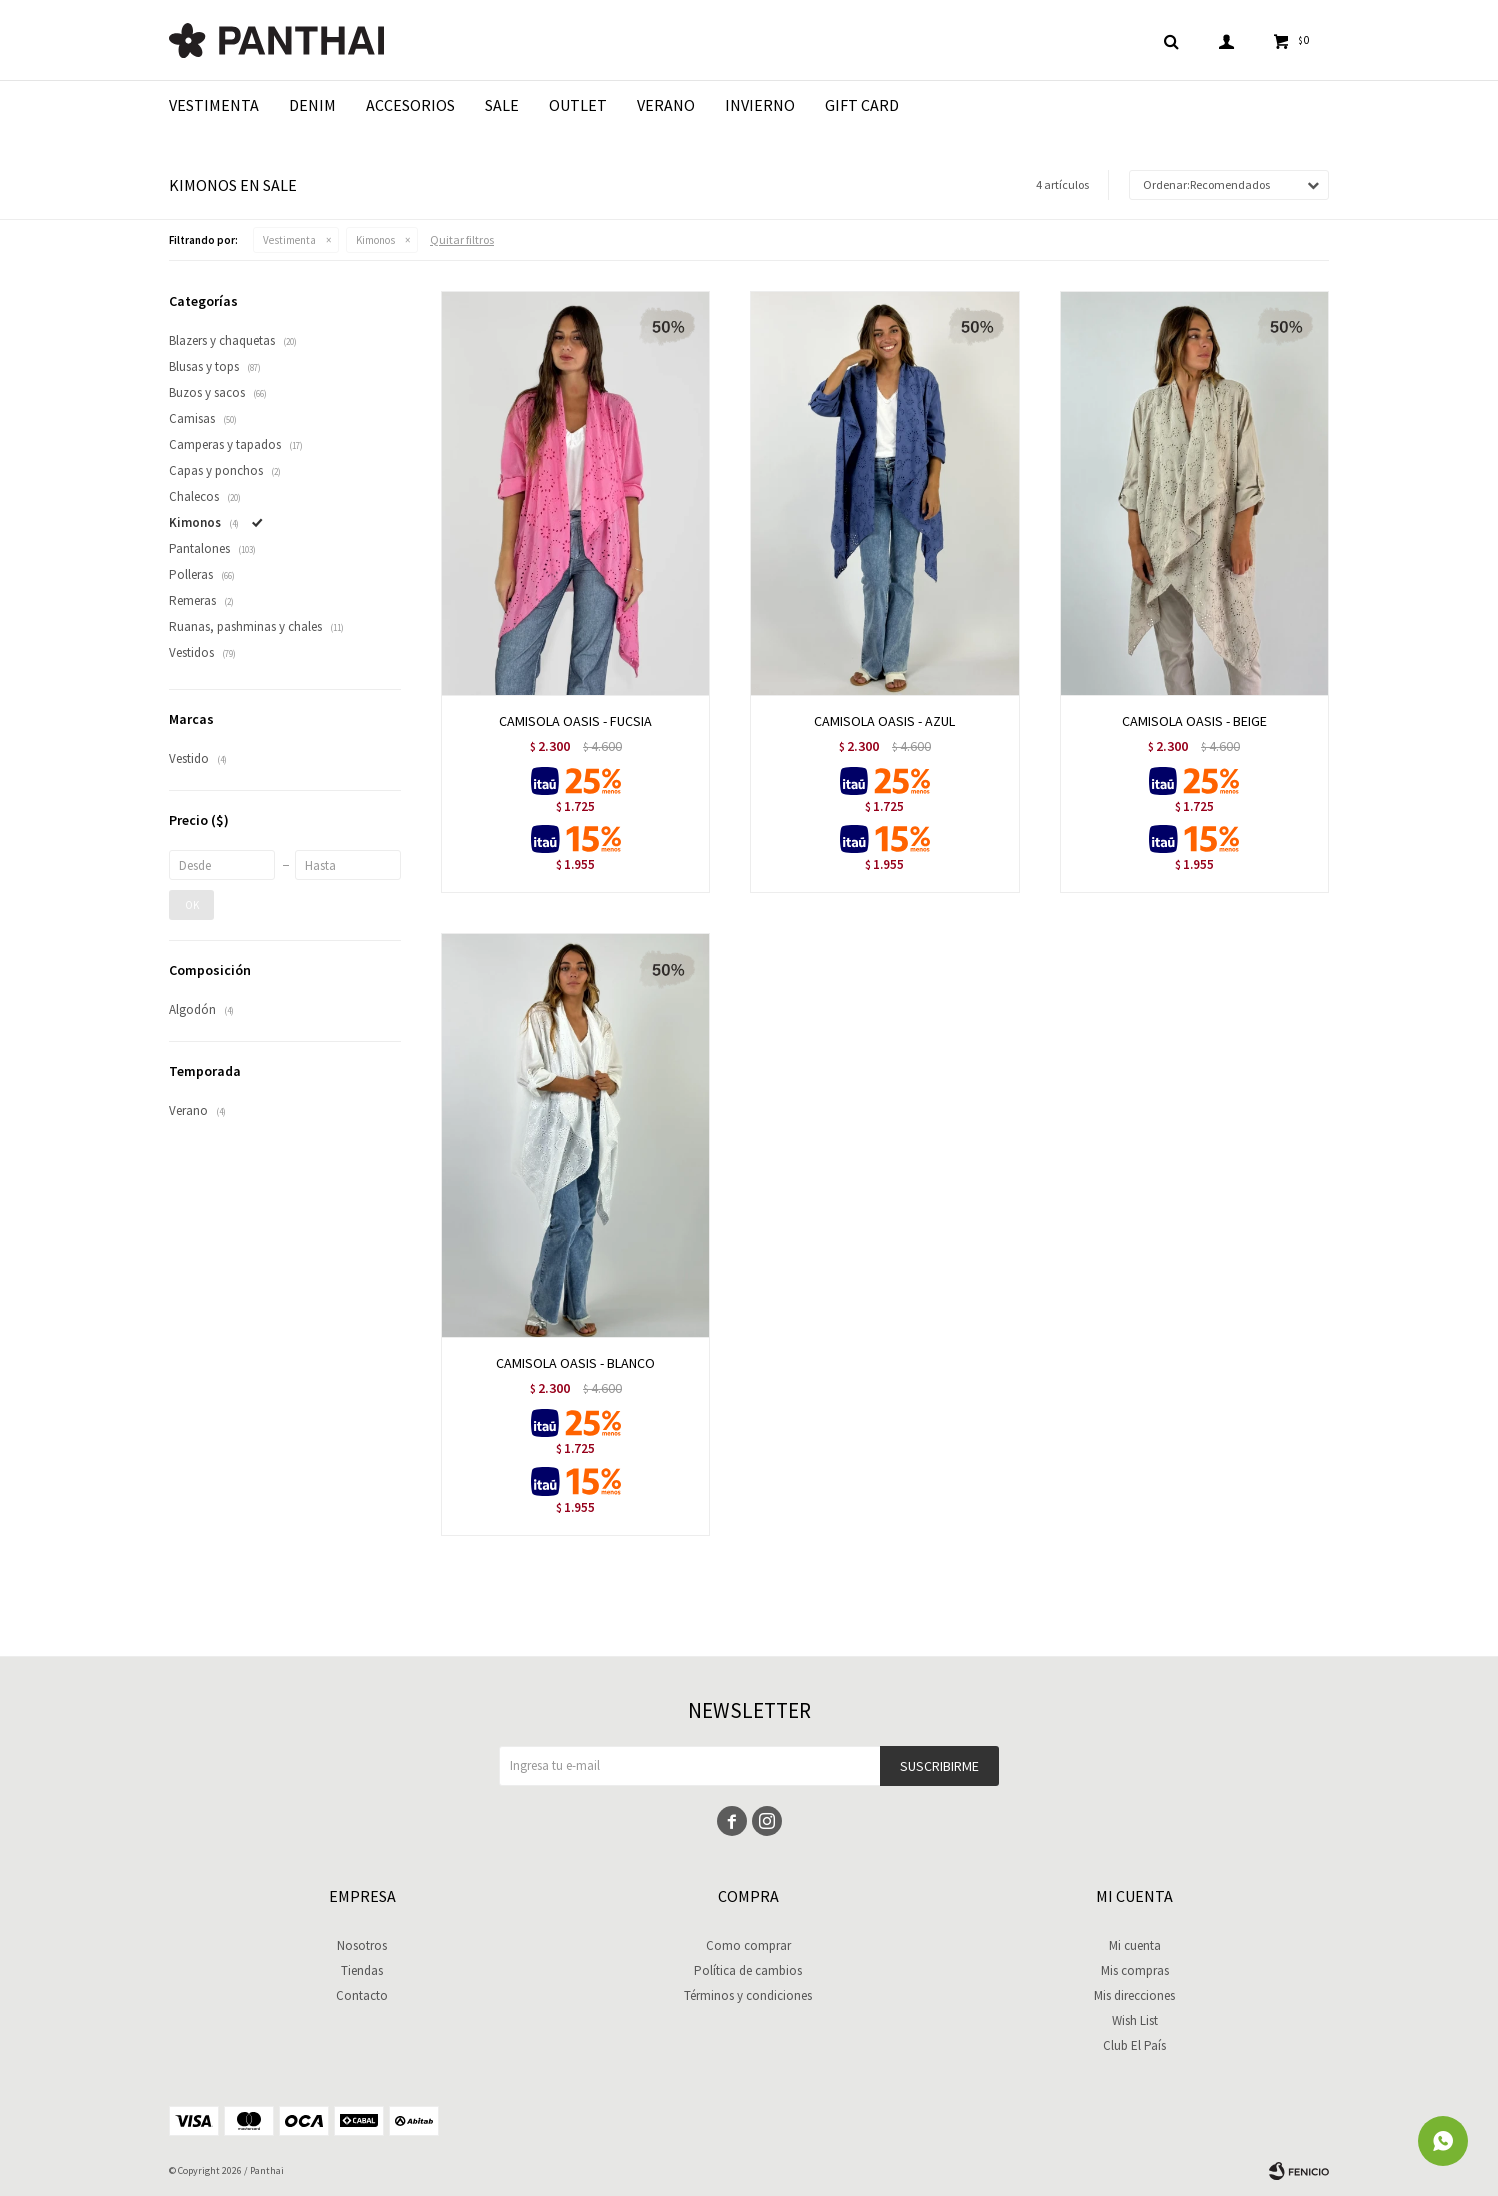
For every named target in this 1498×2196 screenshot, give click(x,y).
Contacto (362, 1995)
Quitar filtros (462, 239)
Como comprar (748, 1945)
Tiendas (362, 1970)
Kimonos (375, 240)
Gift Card (862, 105)
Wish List (1135, 2020)
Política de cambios (748, 1970)
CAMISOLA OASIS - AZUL (884, 721)
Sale (502, 105)
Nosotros (362, 1945)
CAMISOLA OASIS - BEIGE (1194, 721)
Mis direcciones (1134, 1995)
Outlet (578, 105)
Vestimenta (214, 105)
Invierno (760, 105)
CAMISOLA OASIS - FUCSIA (575, 721)
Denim (312, 105)
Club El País (1134, 2045)
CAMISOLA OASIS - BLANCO (575, 1363)
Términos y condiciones (748, 1995)
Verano (666, 105)
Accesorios (410, 105)
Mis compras (1135, 1970)
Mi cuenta (1135, 1945)
